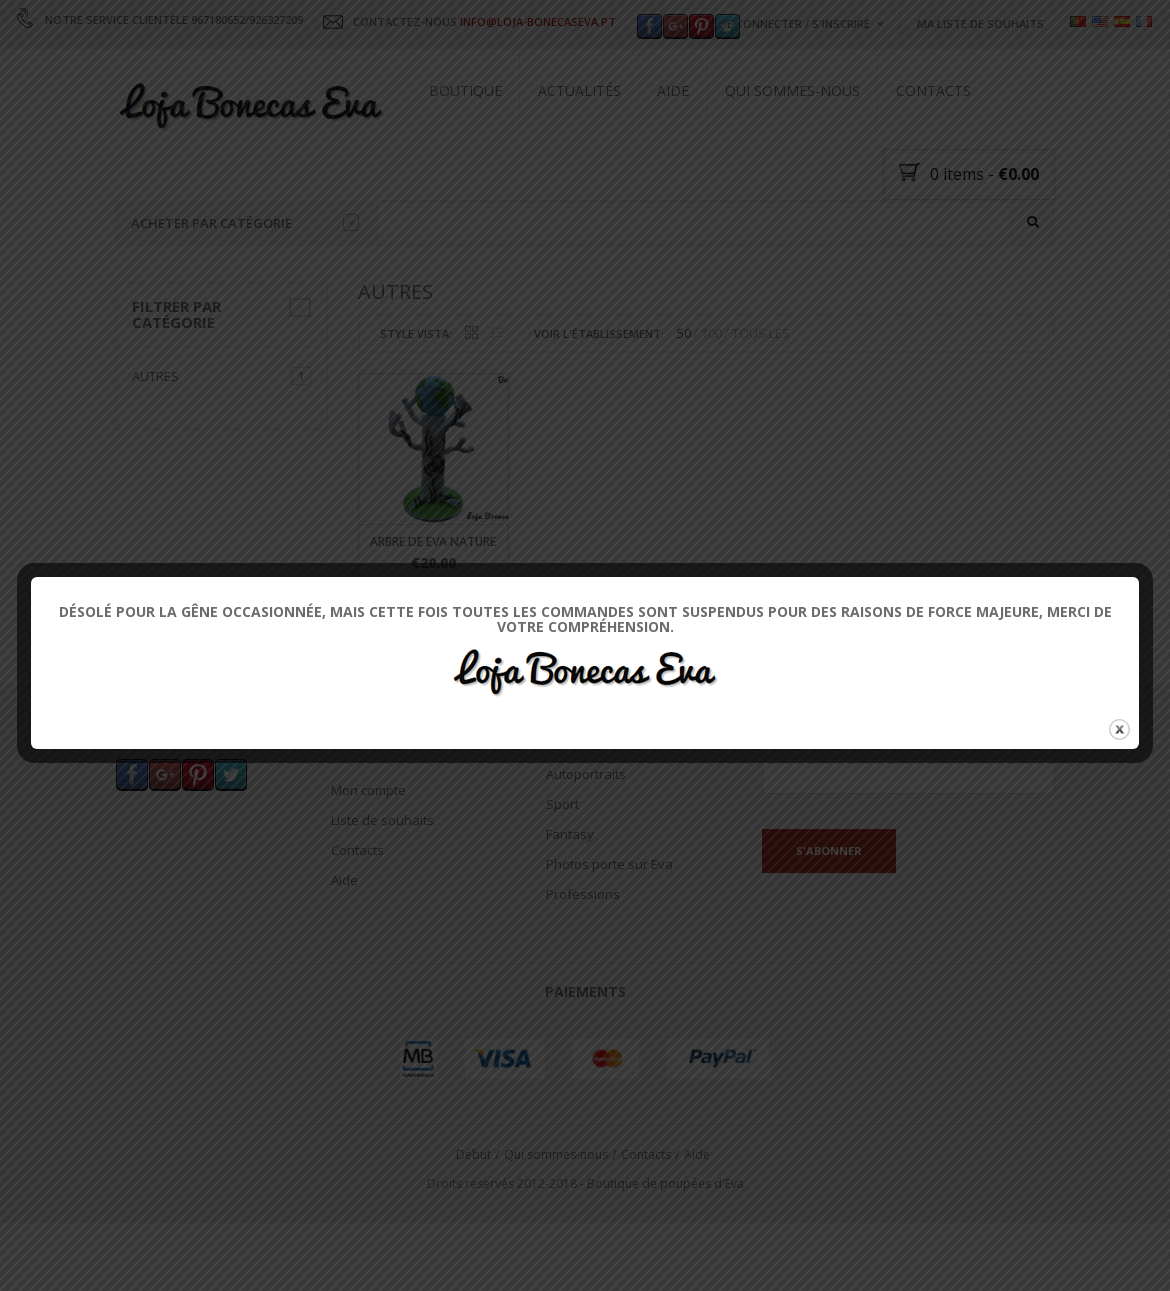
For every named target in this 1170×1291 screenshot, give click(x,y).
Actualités (579, 90)
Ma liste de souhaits (980, 23)
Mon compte (368, 872)
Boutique (465, 90)
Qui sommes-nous (792, 90)
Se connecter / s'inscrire (795, 23)
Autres (155, 458)
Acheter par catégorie (245, 223)
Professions (583, 977)
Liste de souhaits (382, 902)
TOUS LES (761, 416)
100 (711, 416)
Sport (562, 887)
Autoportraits (586, 857)
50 (684, 416)
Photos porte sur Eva (609, 947)
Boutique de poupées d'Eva (665, 1265)
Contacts (933, 90)
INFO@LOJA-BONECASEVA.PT (538, 21)
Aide (673, 90)
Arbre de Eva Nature (433, 623)
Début (473, 1236)
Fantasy (570, 917)
